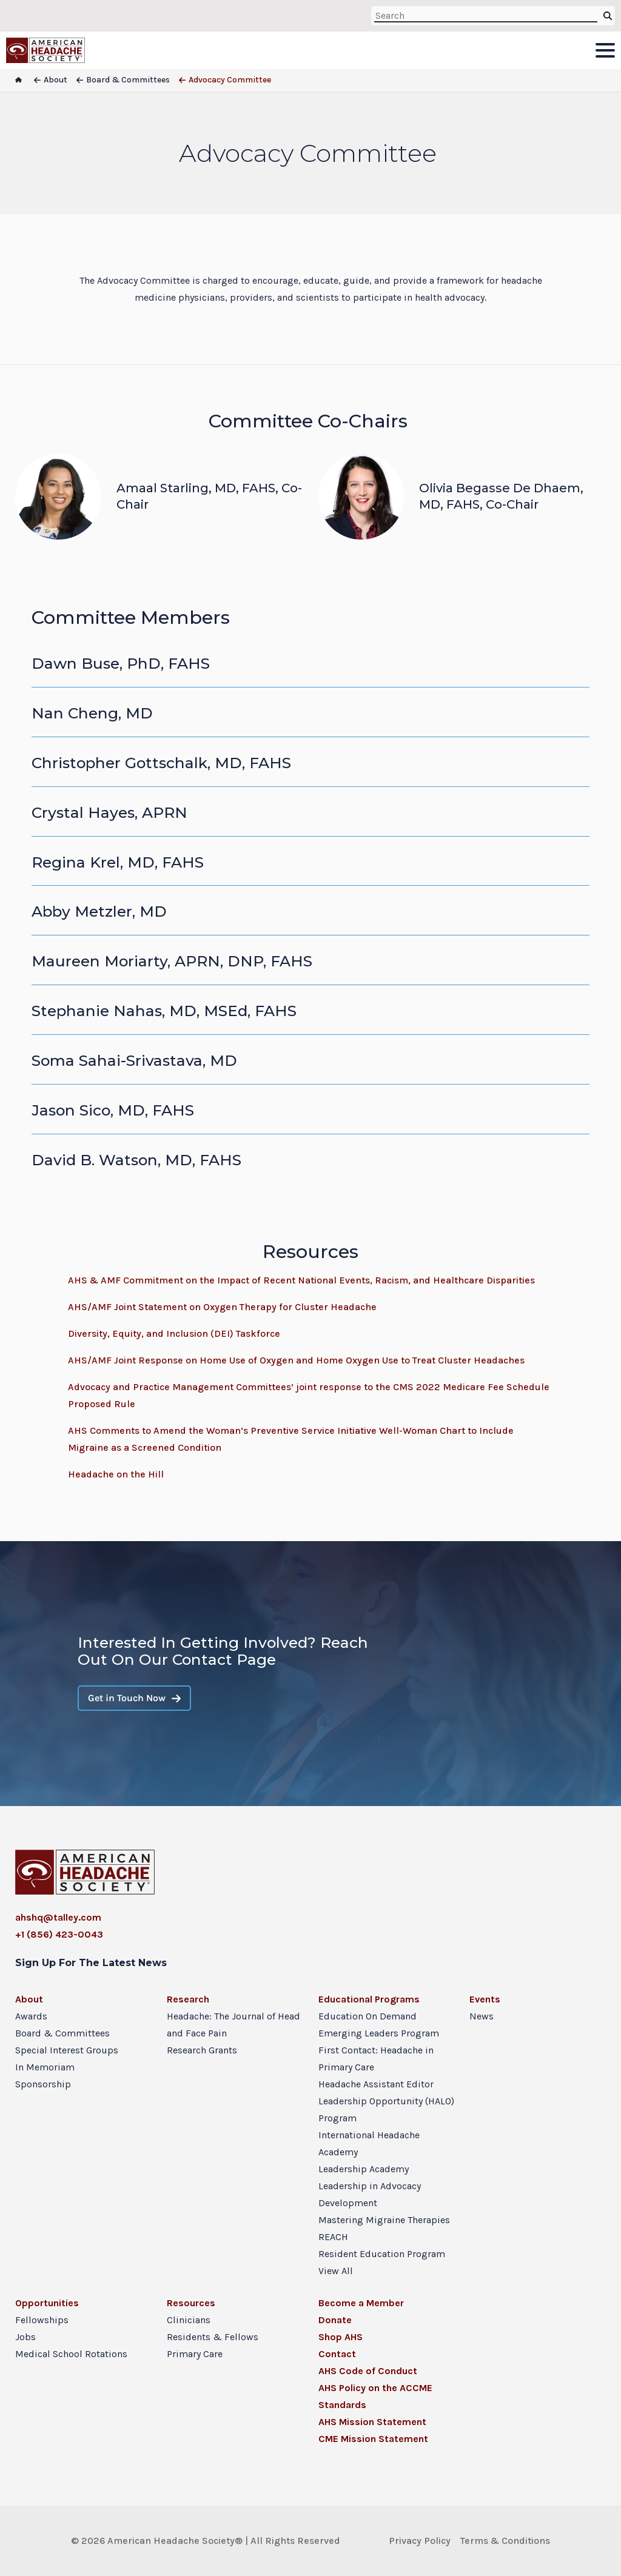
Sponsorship (43, 2084)
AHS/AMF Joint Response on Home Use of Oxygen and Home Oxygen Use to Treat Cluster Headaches (296, 1360)
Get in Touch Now (134, 1698)
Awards (31, 2016)
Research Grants (202, 2050)
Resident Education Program (381, 2254)
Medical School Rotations (71, 2354)
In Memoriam (45, 2067)
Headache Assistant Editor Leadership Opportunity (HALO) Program (386, 2101)
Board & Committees (62, 2033)
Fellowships (42, 2320)
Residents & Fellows (212, 2337)
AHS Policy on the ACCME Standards (375, 2396)
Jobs (25, 2337)
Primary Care (195, 2354)
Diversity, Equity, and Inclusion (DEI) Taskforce (174, 1333)
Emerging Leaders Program (378, 2033)
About (29, 1999)
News (481, 2016)
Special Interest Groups (66, 2050)
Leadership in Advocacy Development (369, 2194)
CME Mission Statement (373, 2438)
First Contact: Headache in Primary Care (376, 2058)
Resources (191, 2303)
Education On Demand (367, 2016)
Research (188, 1999)
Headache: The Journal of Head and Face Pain (233, 2024)
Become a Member (361, 2303)
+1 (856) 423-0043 (59, 1934)
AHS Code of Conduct (367, 2371)
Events (484, 1999)
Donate (335, 2320)
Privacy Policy (420, 2540)
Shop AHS (340, 2337)
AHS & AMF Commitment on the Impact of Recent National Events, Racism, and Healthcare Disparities (301, 1280)
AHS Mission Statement (372, 2421)
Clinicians (188, 2320)
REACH (333, 2237)
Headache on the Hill (116, 1474)
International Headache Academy (369, 2143)
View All (335, 2271)
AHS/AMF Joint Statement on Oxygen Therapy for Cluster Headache (222, 1307)
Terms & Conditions (505, 2540)
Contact (337, 2354)
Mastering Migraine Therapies (384, 2220)
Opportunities (47, 2303)
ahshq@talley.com (58, 1917)
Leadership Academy (363, 2169)
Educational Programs (369, 1999)
